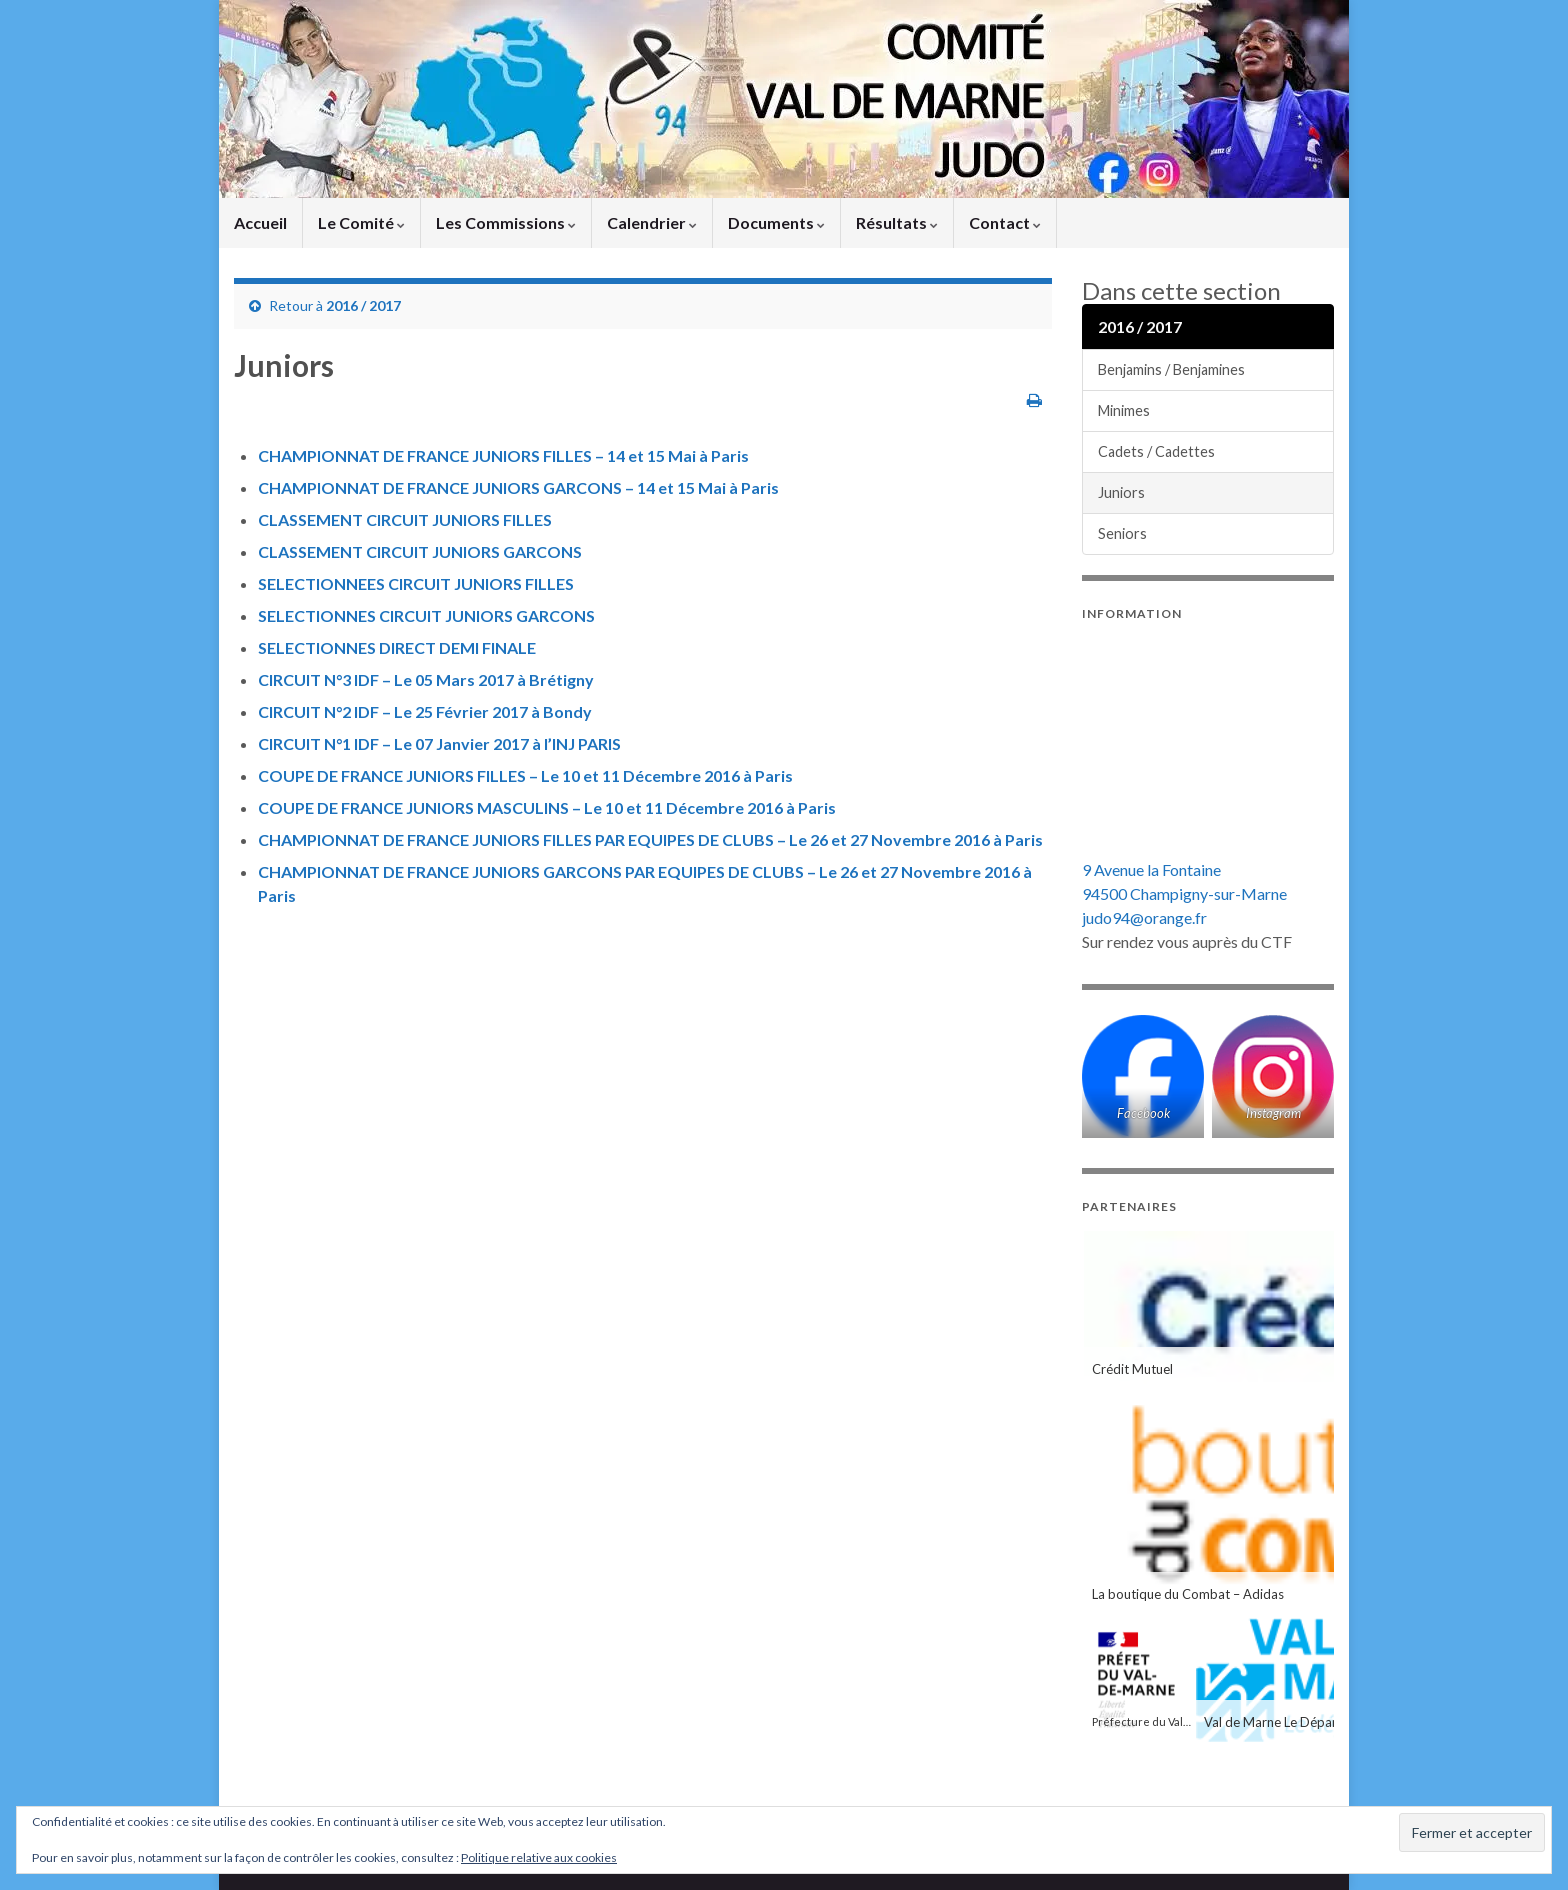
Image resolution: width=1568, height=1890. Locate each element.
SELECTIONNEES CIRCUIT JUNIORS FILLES (416, 583)
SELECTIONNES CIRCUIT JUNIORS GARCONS (426, 615)
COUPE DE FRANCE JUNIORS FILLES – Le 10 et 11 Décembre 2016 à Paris (525, 775)
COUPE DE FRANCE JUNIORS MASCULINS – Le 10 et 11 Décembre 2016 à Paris (547, 807)
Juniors (1121, 492)
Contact (1005, 222)
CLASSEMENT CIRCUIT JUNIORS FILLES (405, 519)
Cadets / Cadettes (1156, 451)
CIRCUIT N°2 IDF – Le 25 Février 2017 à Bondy (425, 711)
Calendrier (652, 222)
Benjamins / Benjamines (1171, 369)
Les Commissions (506, 222)
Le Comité (361, 222)
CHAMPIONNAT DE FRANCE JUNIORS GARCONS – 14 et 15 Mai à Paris (518, 487)
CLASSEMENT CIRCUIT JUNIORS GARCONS (420, 551)
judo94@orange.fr (1144, 917)
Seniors (1122, 533)
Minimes (1124, 410)
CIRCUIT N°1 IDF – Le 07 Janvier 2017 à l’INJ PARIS (439, 743)
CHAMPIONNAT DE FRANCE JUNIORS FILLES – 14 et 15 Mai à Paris (503, 455)
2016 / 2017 (363, 305)
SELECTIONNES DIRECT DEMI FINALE (397, 647)
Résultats (897, 222)
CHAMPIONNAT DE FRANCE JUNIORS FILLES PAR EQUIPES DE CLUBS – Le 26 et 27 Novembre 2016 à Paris (650, 839)
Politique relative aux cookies (539, 1857)
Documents (776, 222)
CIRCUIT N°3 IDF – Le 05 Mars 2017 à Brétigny (426, 679)
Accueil (260, 222)
